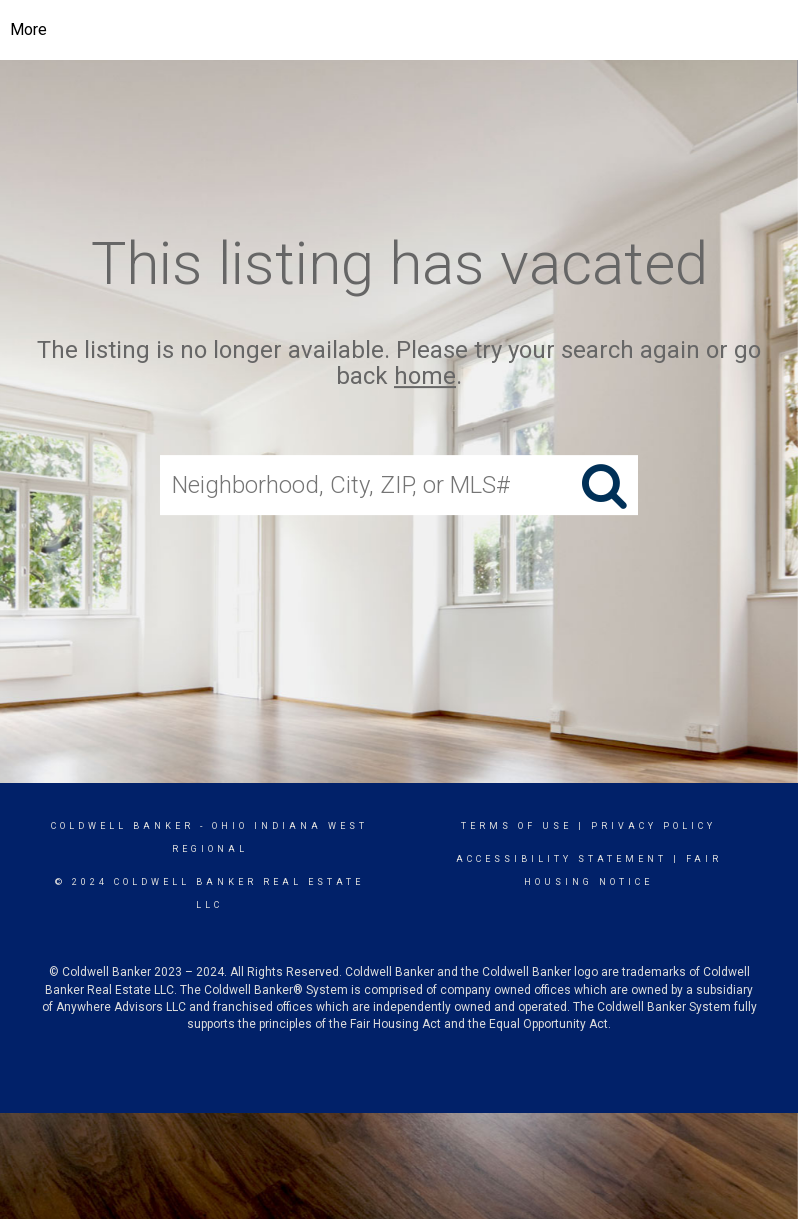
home (425, 377)
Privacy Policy (653, 826)
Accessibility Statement (561, 859)
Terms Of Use (516, 826)
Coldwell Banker (122, 826)
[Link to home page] (399, 30)
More (28, 29)
